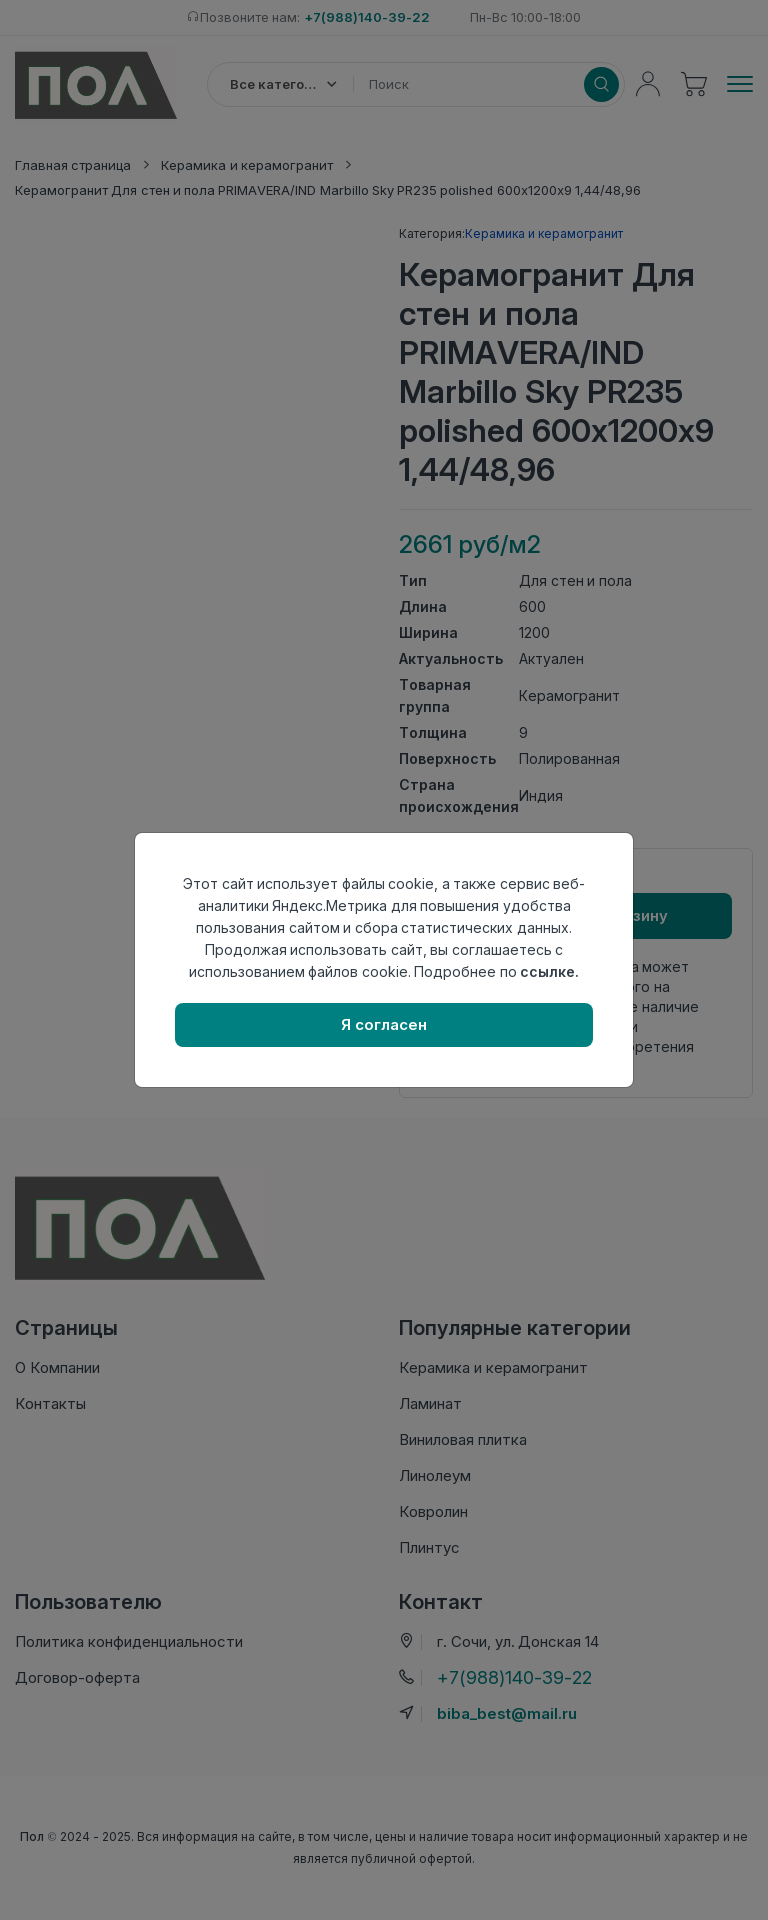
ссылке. (549, 971)
